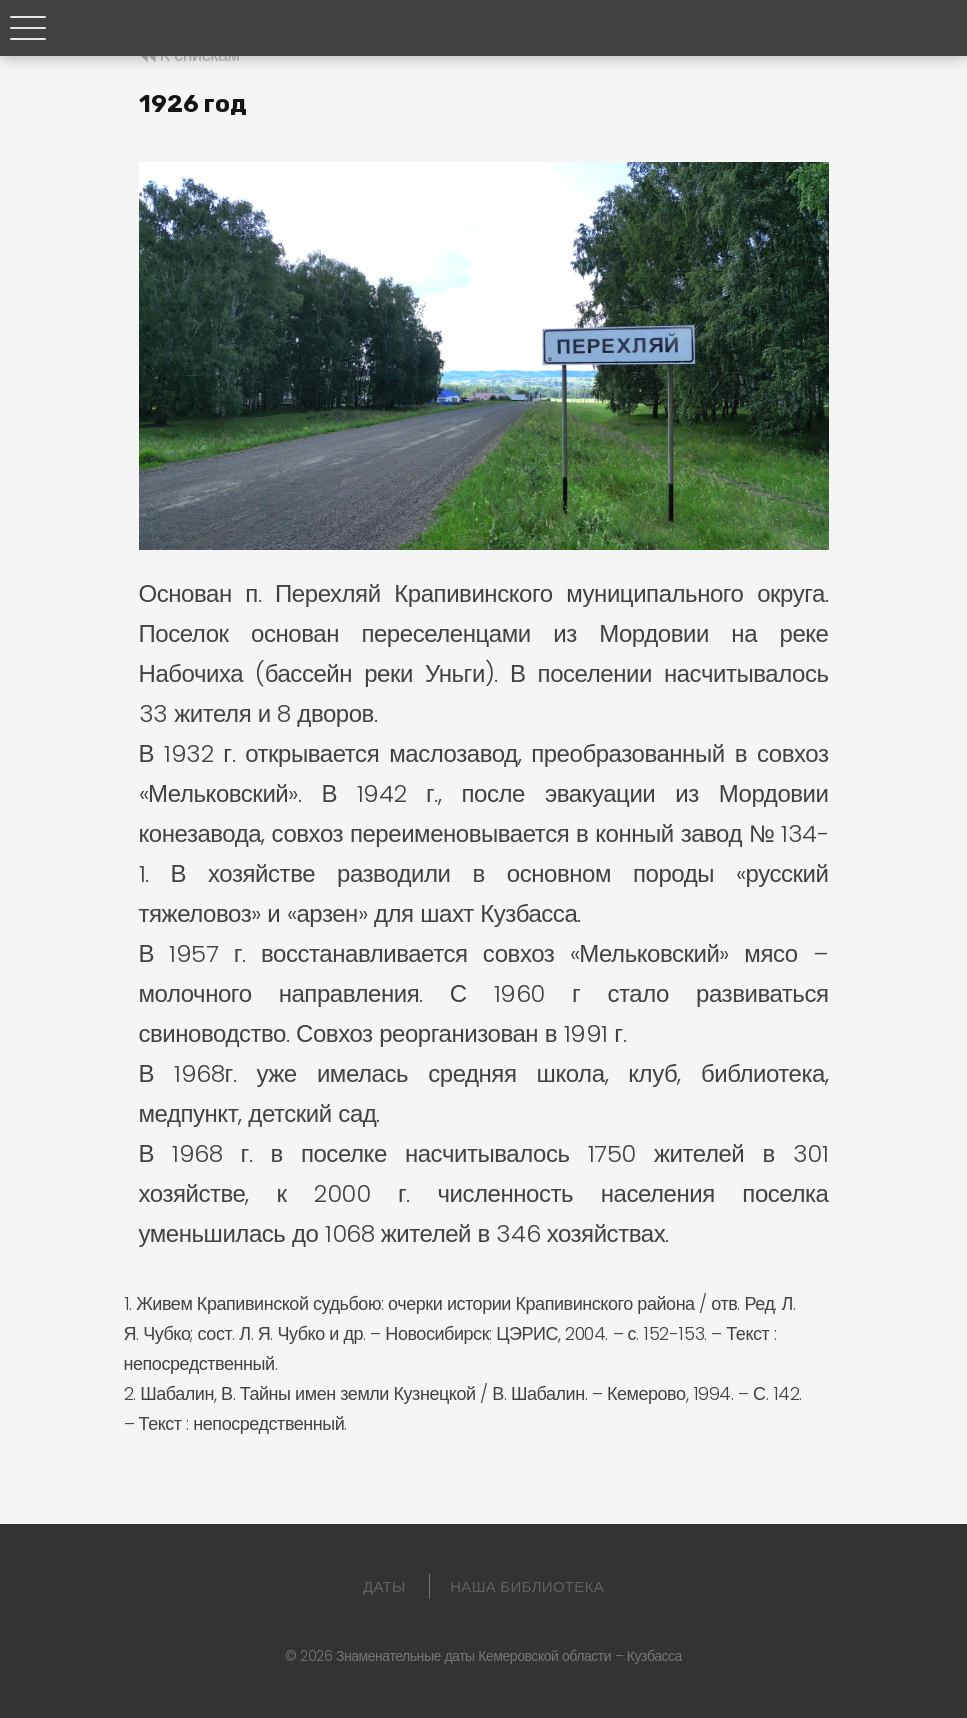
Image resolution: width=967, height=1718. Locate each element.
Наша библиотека (527, 1586)
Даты (384, 1586)
